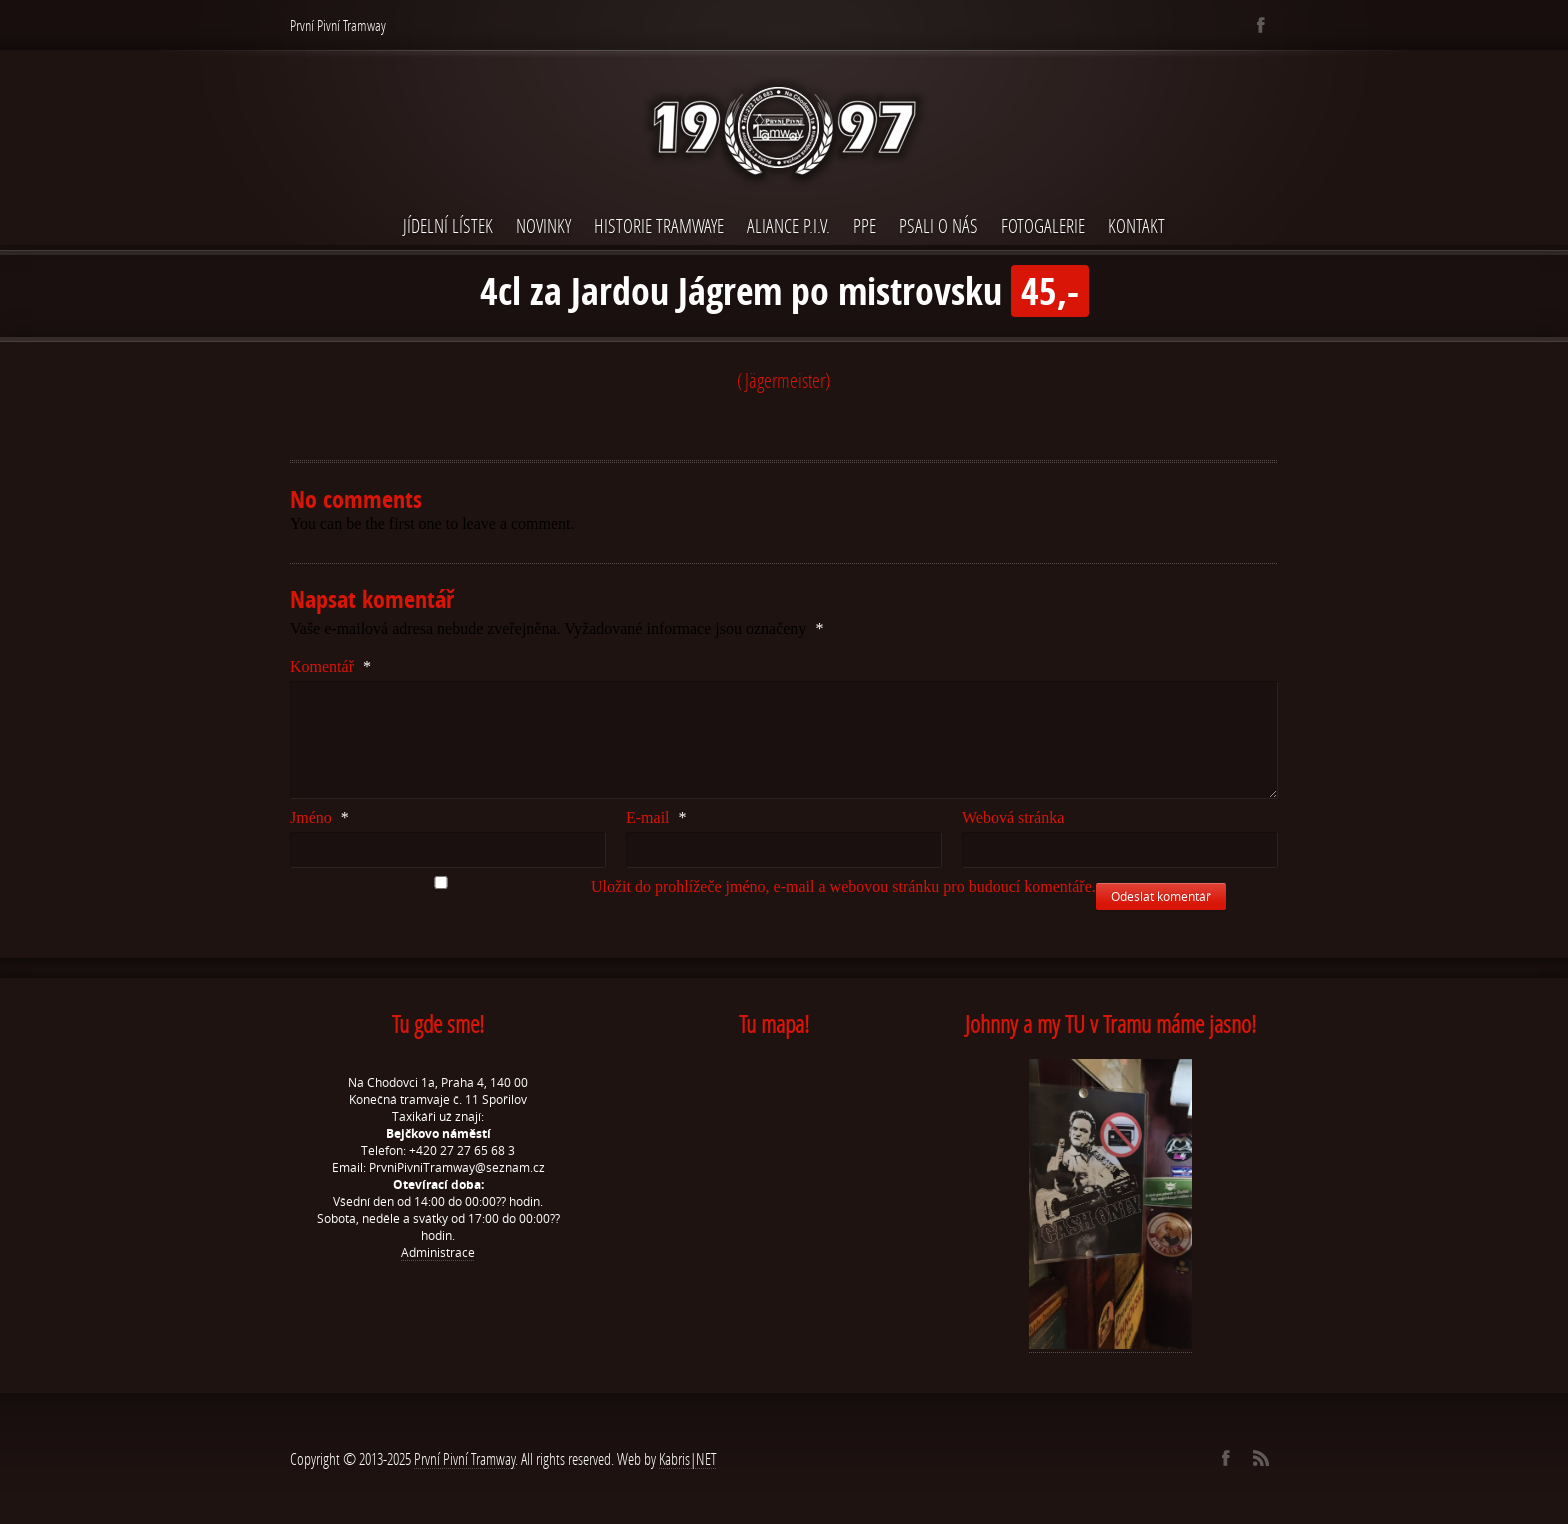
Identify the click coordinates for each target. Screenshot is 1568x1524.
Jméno (319, 817)
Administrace (438, 1252)
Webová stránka (1013, 817)
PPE (864, 225)
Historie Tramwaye (659, 225)
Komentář (330, 666)
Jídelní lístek (448, 225)
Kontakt (1136, 225)
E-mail (656, 817)
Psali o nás (938, 225)
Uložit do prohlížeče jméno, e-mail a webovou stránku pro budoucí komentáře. (843, 886)
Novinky (543, 225)
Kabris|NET (688, 1458)
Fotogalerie (1043, 225)
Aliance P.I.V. (788, 225)
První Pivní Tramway (464, 1458)
